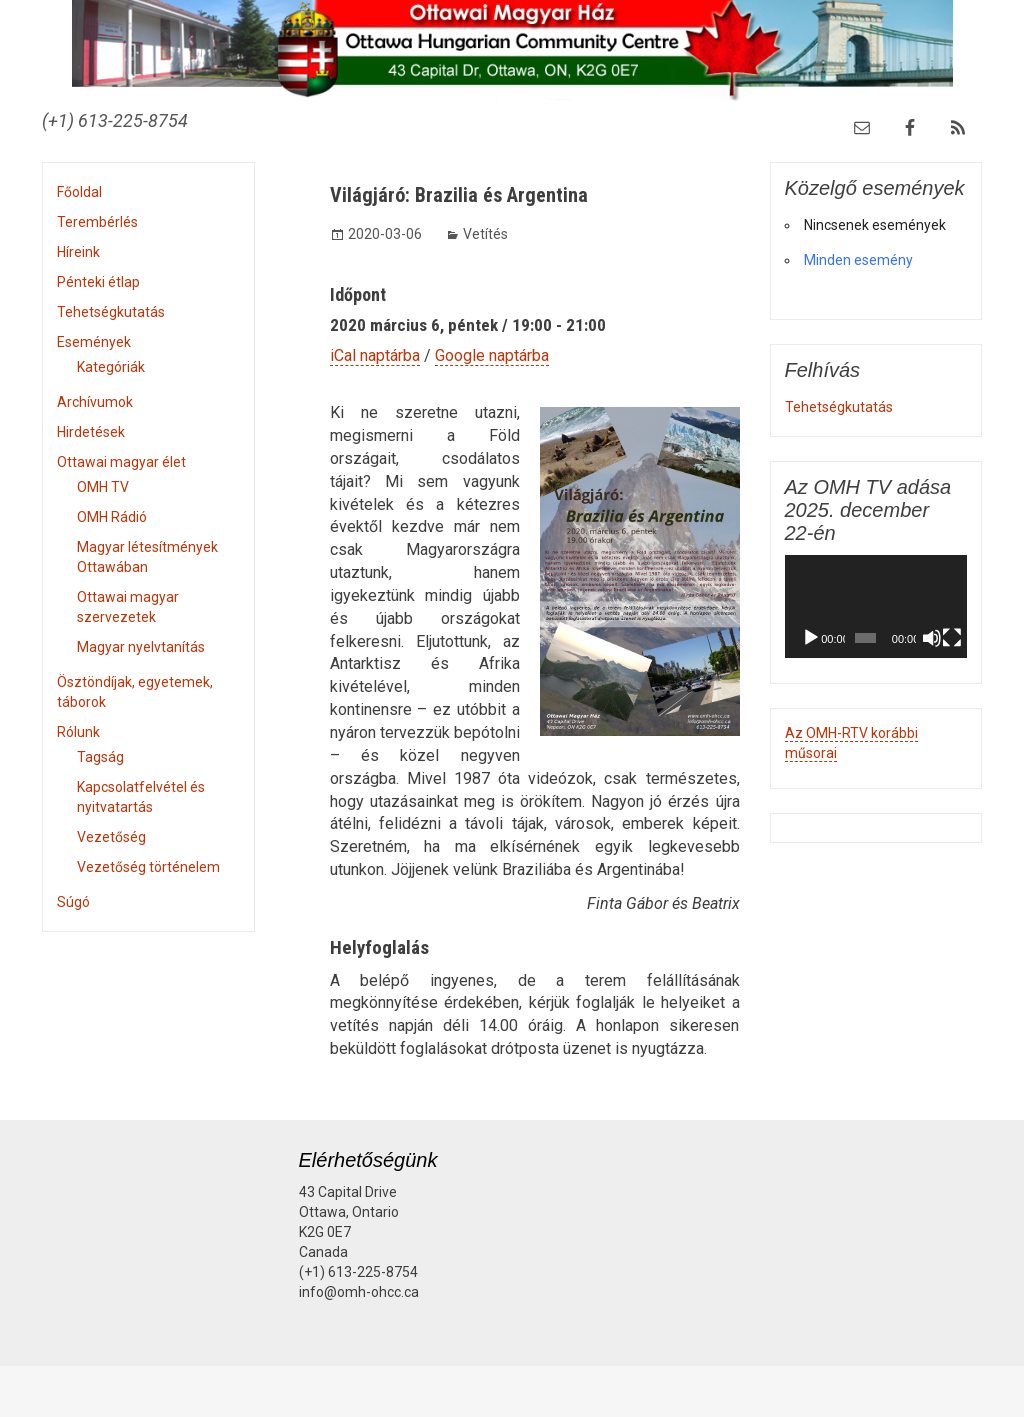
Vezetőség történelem (148, 867)
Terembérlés (97, 222)
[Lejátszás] (811, 638)
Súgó (73, 902)
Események (94, 342)
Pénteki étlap (98, 282)
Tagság (100, 757)
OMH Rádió (112, 517)
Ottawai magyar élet (121, 462)
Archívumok (95, 402)
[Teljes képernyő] (952, 638)
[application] (876, 606)
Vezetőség (111, 837)
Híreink (78, 252)
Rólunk (78, 732)
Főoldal (79, 192)
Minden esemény (858, 260)
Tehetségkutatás (111, 312)
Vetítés (485, 234)
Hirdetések (91, 432)
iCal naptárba (375, 355)
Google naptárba (492, 355)
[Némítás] (932, 638)
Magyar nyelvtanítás (141, 647)
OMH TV (103, 487)
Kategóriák (111, 367)
